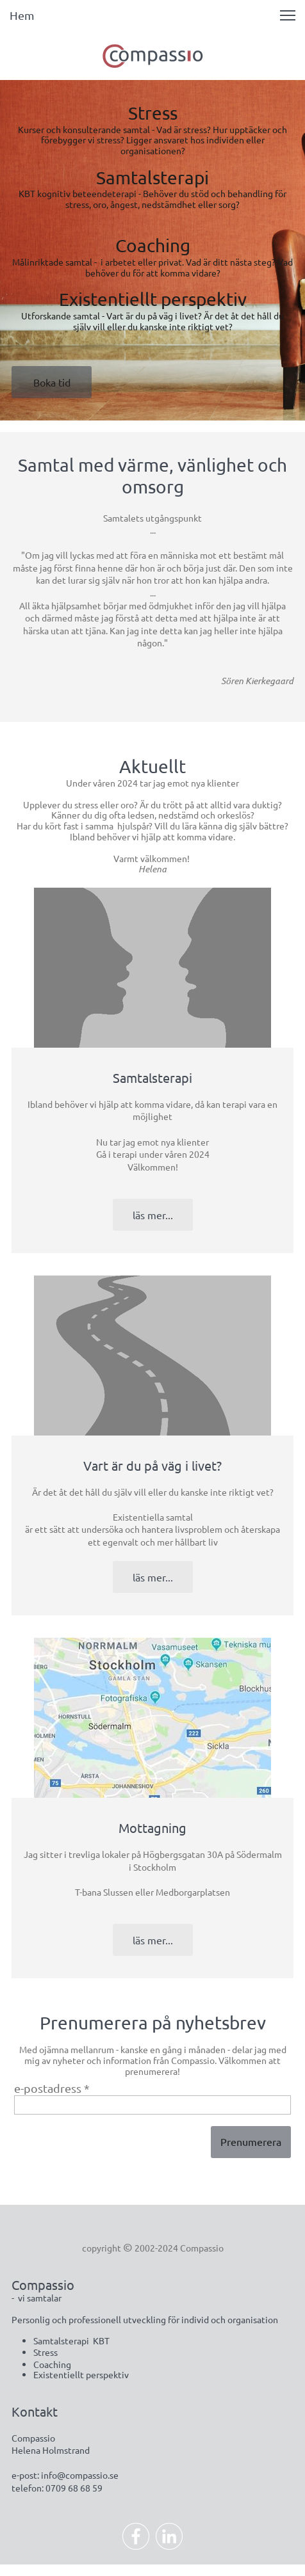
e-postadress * (52, 2088)
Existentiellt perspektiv (153, 299)
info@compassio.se (80, 2475)
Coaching (152, 245)
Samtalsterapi (152, 177)
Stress (152, 113)
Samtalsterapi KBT (71, 2340)
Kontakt (35, 2411)
